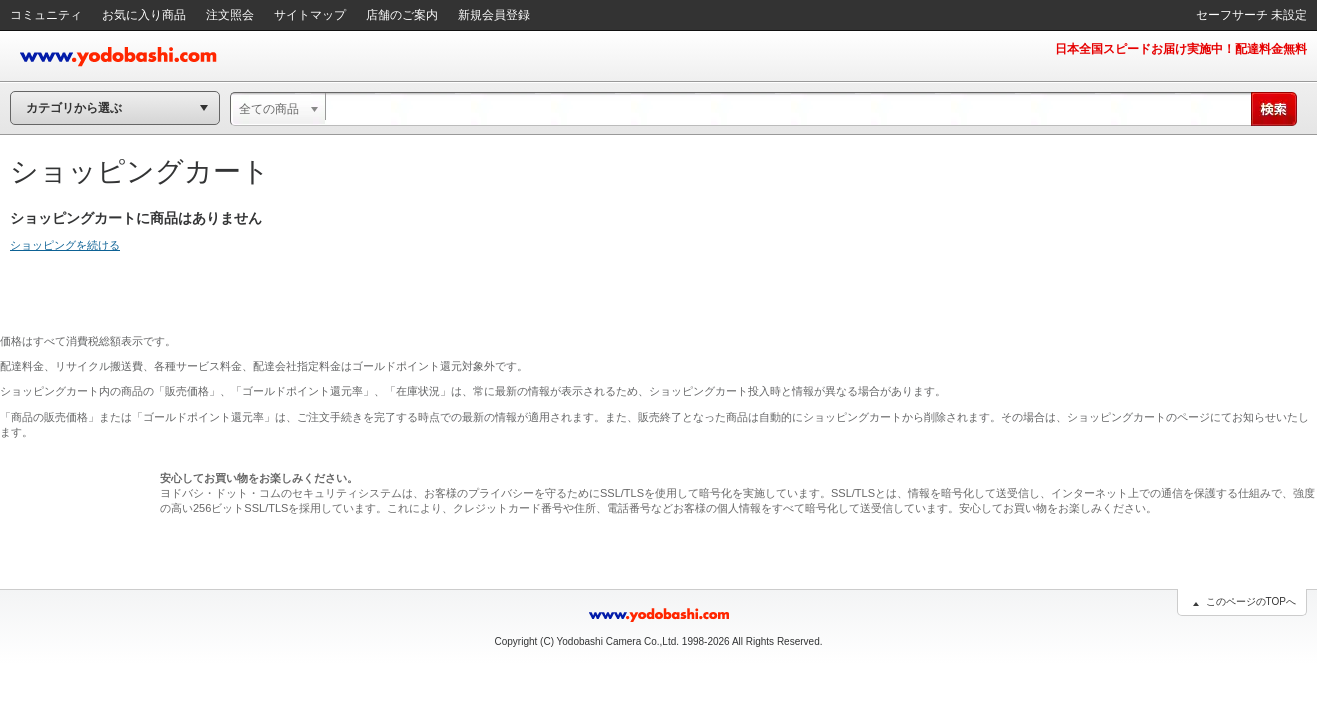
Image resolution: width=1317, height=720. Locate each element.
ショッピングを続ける (65, 245)
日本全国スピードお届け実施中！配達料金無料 (1181, 49)
